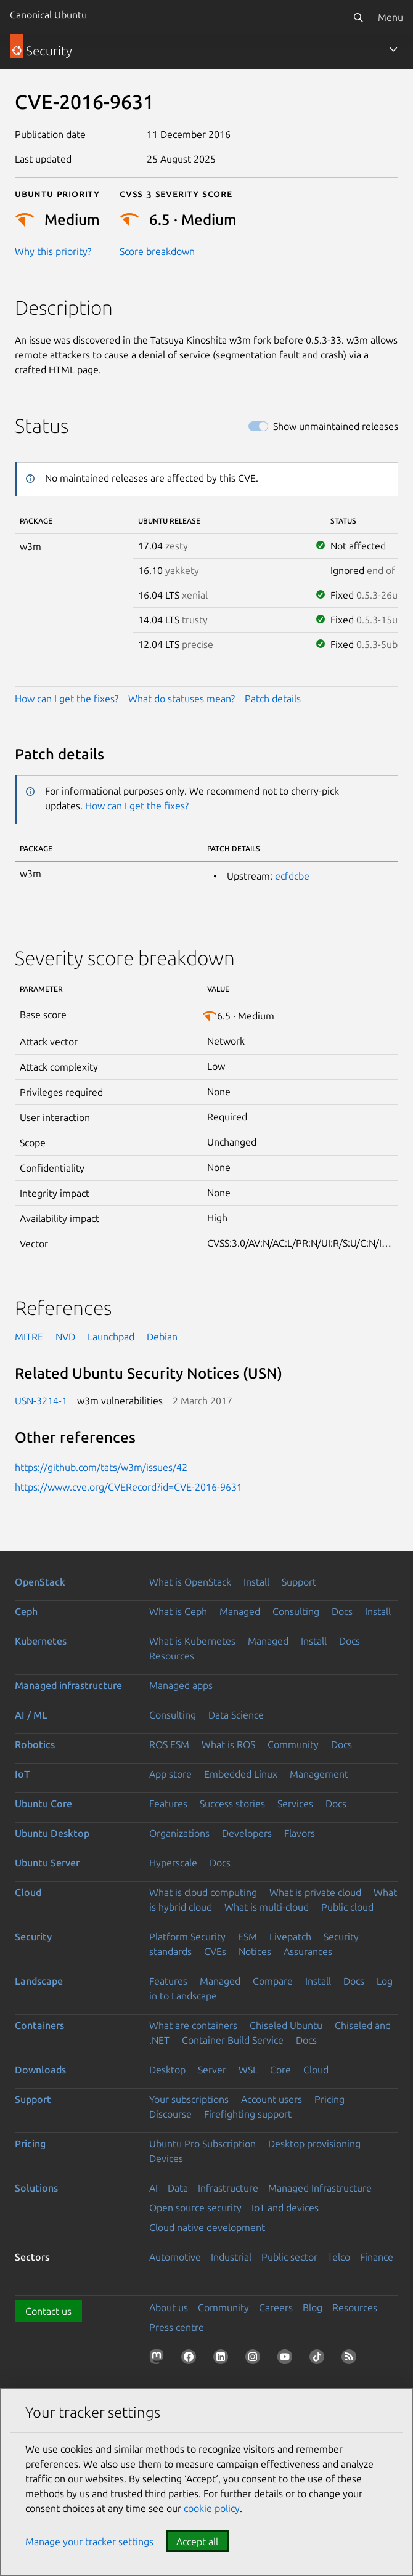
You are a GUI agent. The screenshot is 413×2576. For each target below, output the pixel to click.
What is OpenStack (190, 1581)
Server (212, 2069)
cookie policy (212, 2508)
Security (33, 1936)
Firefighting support (248, 2114)
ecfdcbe (292, 875)
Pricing (329, 2099)
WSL (248, 2069)
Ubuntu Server (47, 1862)
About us (168, 2307)
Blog (312, 2307)
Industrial (231, 2256)
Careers (276, 2307)
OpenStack (40, 1581)
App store (170, 1774)
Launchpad (111, 1336)
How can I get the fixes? (66, 698)
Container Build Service (233, 2040)
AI (153, 2187)
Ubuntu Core (43, 1803)
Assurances (308, 1951)
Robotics (35, 1744)
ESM (247, 1936)
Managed (239, 1611)
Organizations (179, 1833)
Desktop (167, 2069)
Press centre (176, 2327)
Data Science (236, 1714)
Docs (342, 1611)
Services (295, 1803)
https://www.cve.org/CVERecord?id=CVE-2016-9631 (128, 1487)
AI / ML (31, 1714)
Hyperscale (173, 1862)
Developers (247, 1833)
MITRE (29, 1336)
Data (178, 2187)
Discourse (170, 2114)
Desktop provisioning (314, 2143)
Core (280, 2069)
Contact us (48, 2311)
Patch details (273, 698)
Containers (39, 2025)
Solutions (36, 2187)
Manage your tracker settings (89, 2541)
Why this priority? (53, 251)
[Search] (358, 17)
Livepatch (290, 1936)
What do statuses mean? (181, 698)
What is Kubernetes (192, 1640)
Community (293, 1744)
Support (299, 1581)
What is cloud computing (203, 1892)
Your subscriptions (189, 2099)
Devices (166, 2158)
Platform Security (187, 1936)
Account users (271, 2099)
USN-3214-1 (41, 1400)
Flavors (299, 1833)
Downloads (40, 2069)
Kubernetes (41, 1640)
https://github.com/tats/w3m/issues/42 (101, 1467)
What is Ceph (178, 1611)
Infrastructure (228, 2187)
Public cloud (347, 1907)
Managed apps (181, 1685)
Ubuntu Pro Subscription (202, 2143)
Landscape (39, 1981)
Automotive (175, 2256)
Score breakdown (157, 251)
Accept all (197, 2541)
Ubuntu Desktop (52, 1833)
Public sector (289, 2256)
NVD (65, 1336)
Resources (171, 1655)
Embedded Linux (240, 1774)
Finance (376, 2256)
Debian (162, 1336)
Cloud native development (207, 2227)
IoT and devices (285, 2207)
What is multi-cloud (266, 1907)
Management (319, 1774)
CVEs (215, 1951)
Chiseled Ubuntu (286, 2025)
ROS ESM (169, 1744)
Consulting (295, 1611)
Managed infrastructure (68, 1685)
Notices (255, 1951)
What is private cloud (315, 1892)
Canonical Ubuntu (48, 14)
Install (256, 1581)
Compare (273, 1981)
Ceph (26, 1611)
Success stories (232, 1803)
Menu (390, 17)
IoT (22, 1774)
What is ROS (228, 1744)
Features (168, 1803)
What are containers (193, 2025)
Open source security (195, 2207)
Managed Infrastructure (320, 2187)
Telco (338, 2256)
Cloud (28, 1892)
